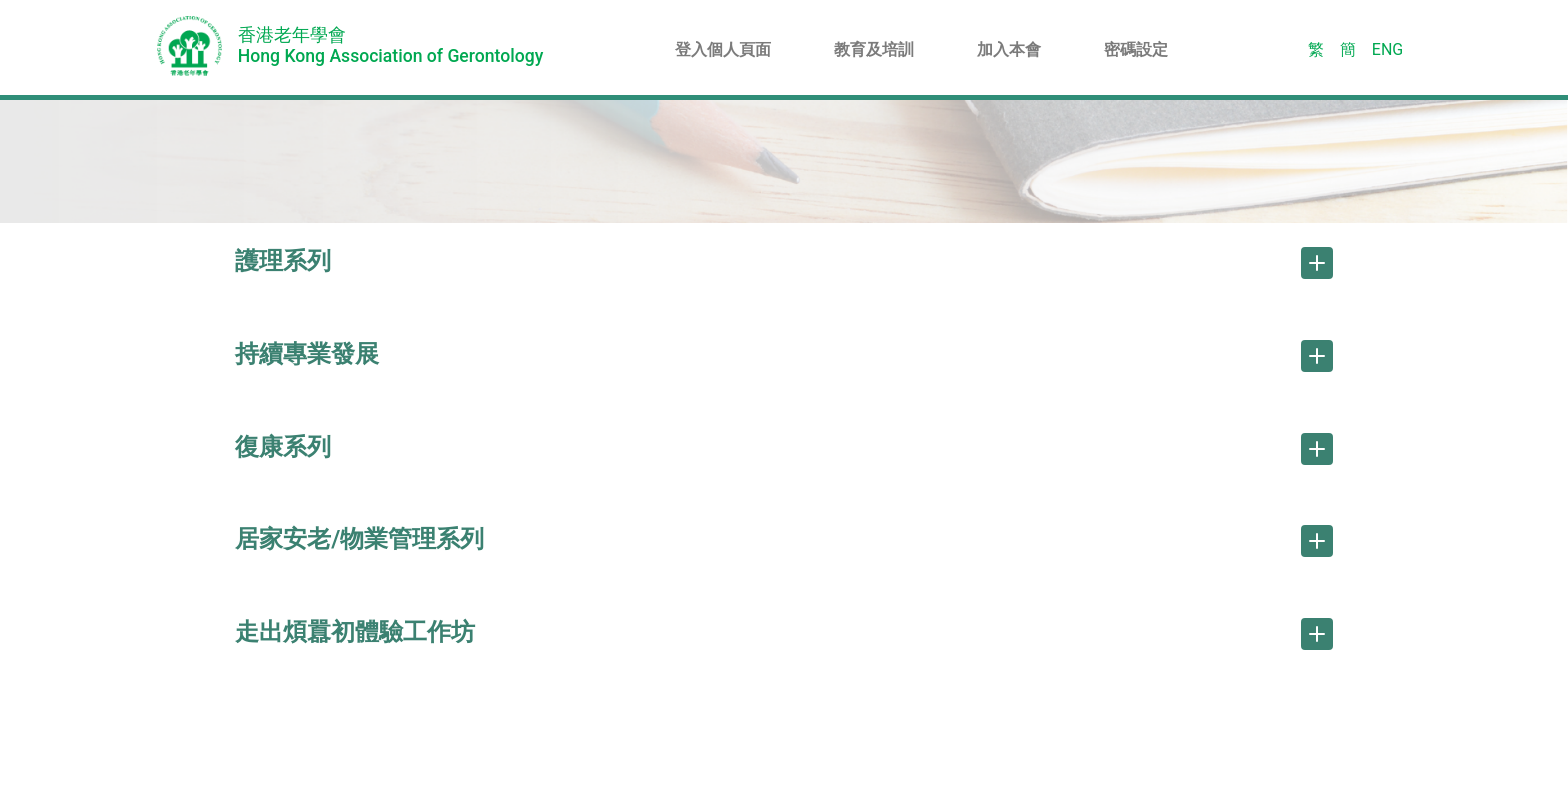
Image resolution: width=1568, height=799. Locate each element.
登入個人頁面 (723, 49)
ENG (1387, 49)
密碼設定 (1136, 49)
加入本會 (1009, 49)
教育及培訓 (874, 49)
